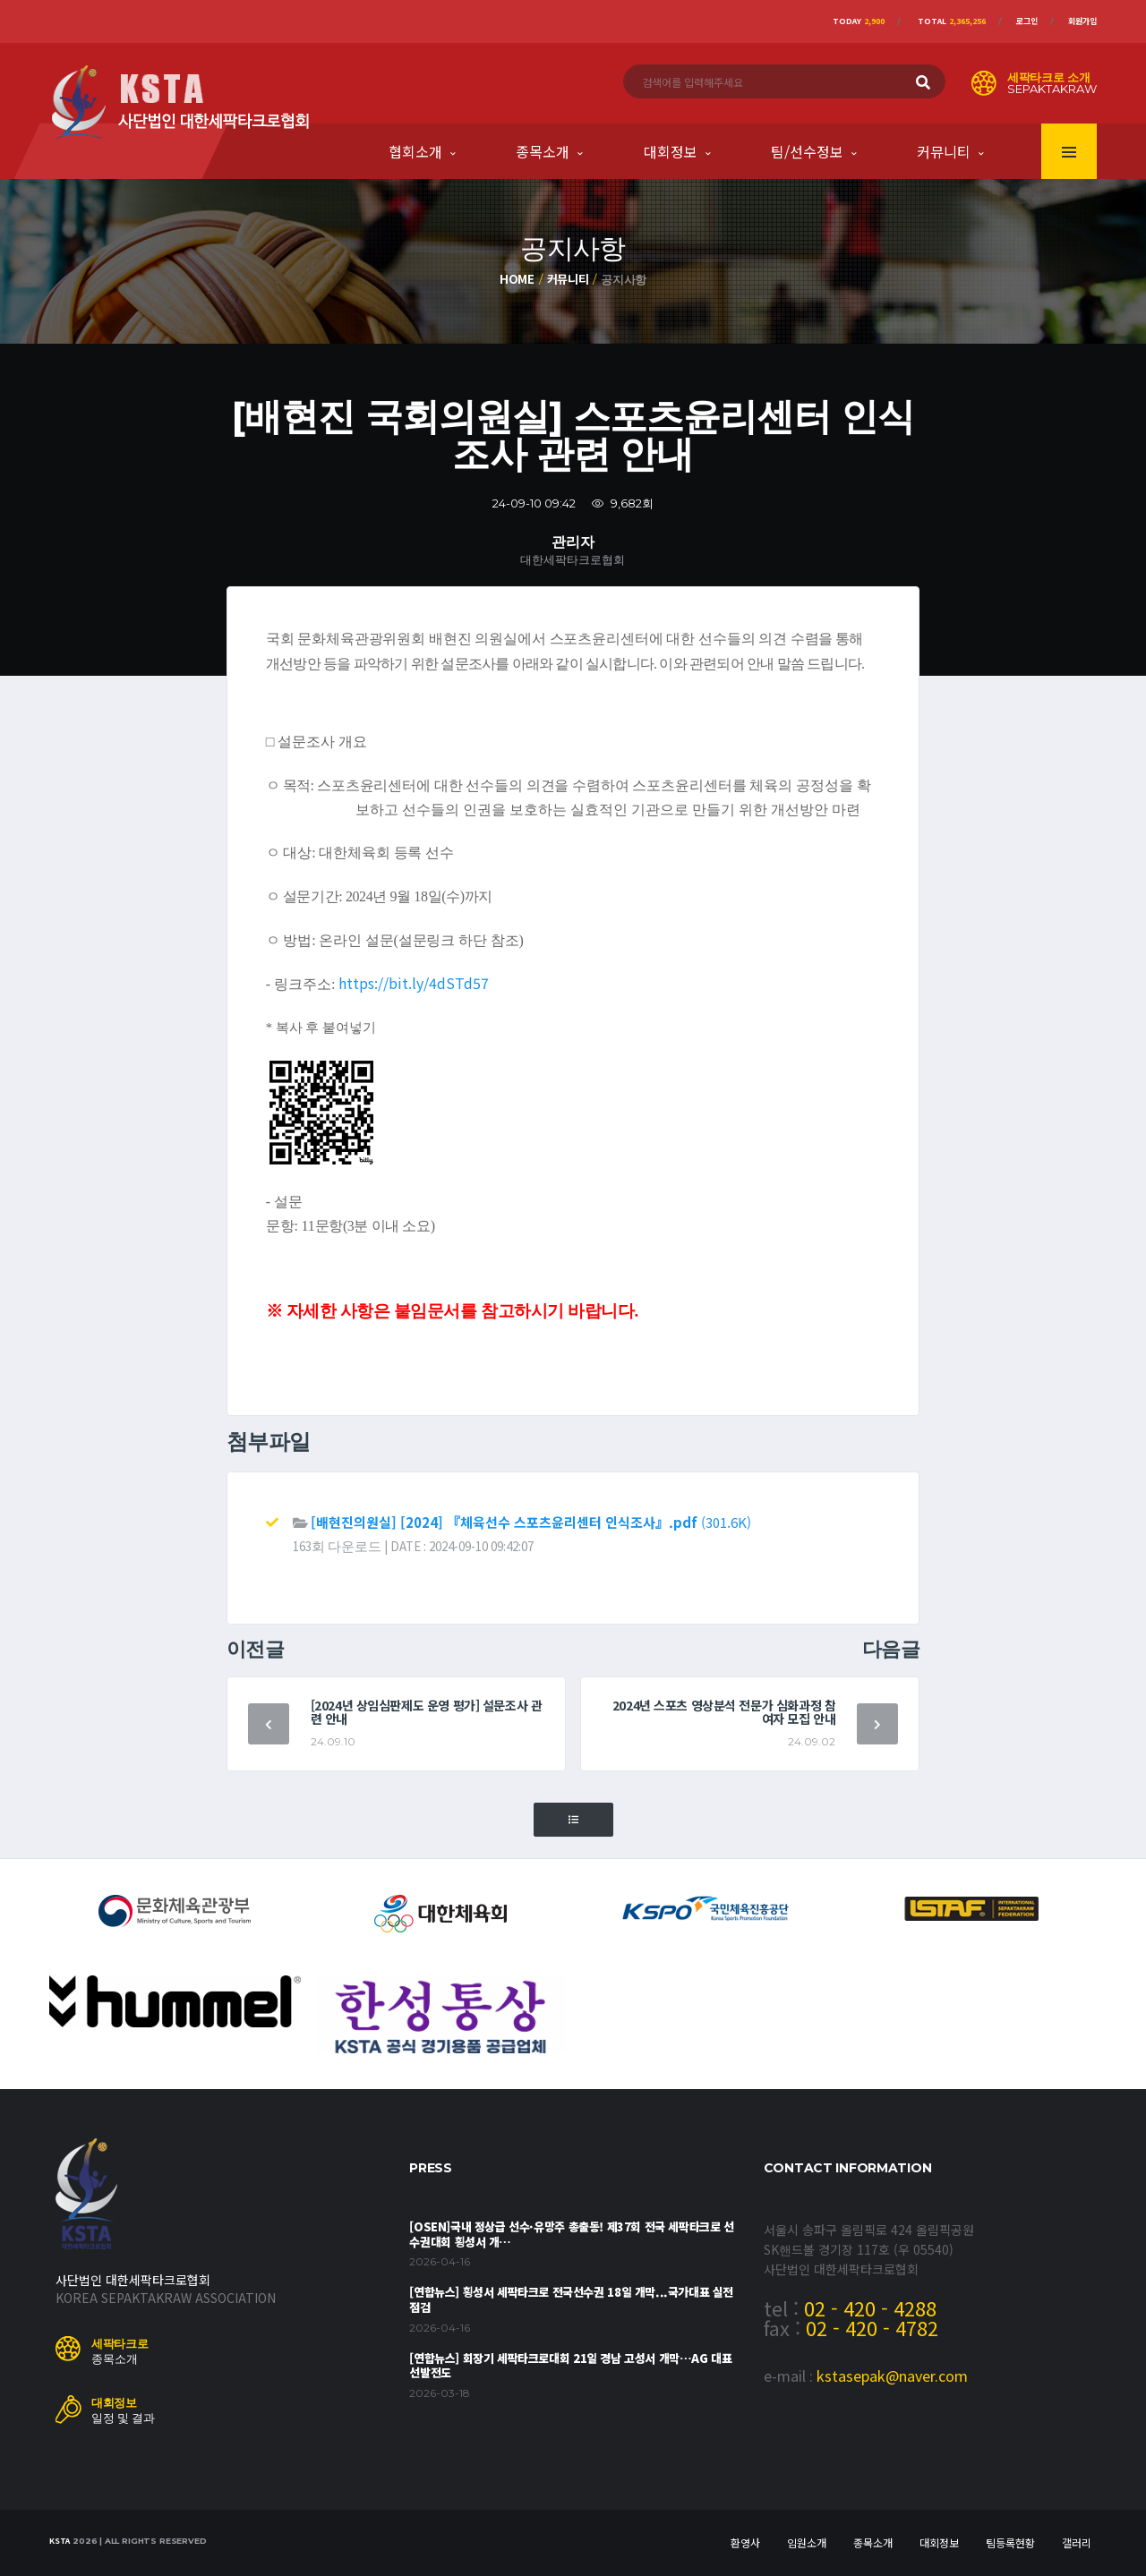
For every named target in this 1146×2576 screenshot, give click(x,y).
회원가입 (1082, 21)
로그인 (1027, 21)
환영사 (745, 2542)
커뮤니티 (944, 151)
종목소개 (542, 151)
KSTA (59, 2540)
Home (517, 278)
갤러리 (1076, 2542)
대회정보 (670, 151)
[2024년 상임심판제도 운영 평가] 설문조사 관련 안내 (427, 1711)
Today (859, 21)
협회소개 (415, 151)
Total (952, 21)
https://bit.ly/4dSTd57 (413, 983)
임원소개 (806, 2542)
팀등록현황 (1010, 2542)
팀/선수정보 (807, 151)
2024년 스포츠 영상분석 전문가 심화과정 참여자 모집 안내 (724, 1711)
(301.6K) (531, 1522)
